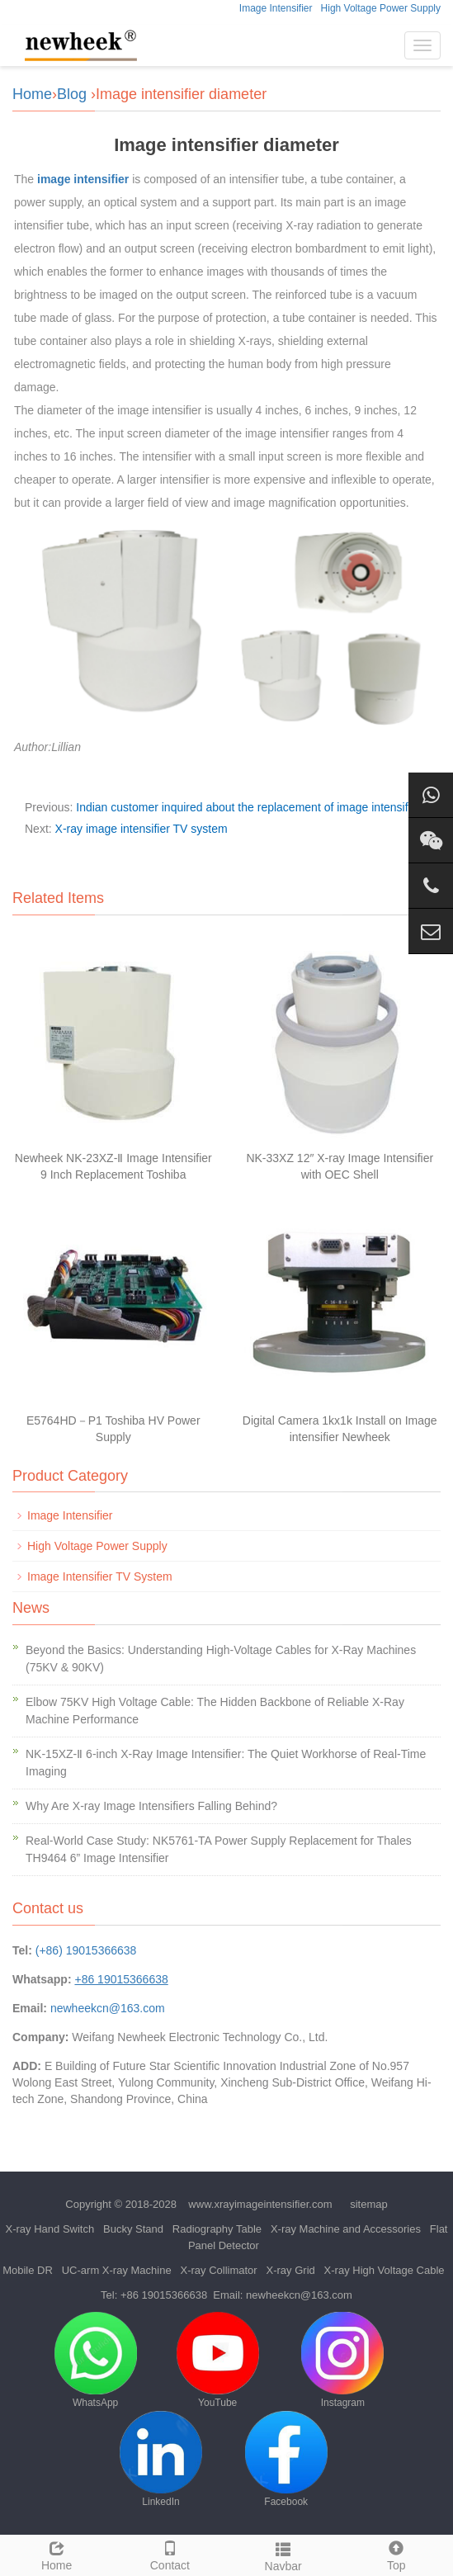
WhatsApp (95, 2360)
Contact (169, 2554)
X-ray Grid (291, 2270)
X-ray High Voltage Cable (384, 2270)
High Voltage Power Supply (381, 8)
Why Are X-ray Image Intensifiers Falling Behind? (151, 1806)
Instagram (342, 2360)
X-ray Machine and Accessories (346, 2229)
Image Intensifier (276, 8)
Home (32, 94)
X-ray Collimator (218, 2270)
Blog (72, 94)
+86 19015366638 (163, 2295)
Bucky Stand (133, 2229)
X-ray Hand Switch (50, 2229)
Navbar (283, 2554)
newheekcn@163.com (107, 2008)
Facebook (286, 2459)
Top (396, 2554)
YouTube (218, 2360)
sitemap (369, 2204)
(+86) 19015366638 (86, 1950)
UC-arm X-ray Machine (117, 2270)
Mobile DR (27, 2270)
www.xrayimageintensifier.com (260, 2204)
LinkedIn (161, 2459)
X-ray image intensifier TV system (141, 828)
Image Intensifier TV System (99, 1576)
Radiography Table (217, 2229)
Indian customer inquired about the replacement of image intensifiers (251, 807)
